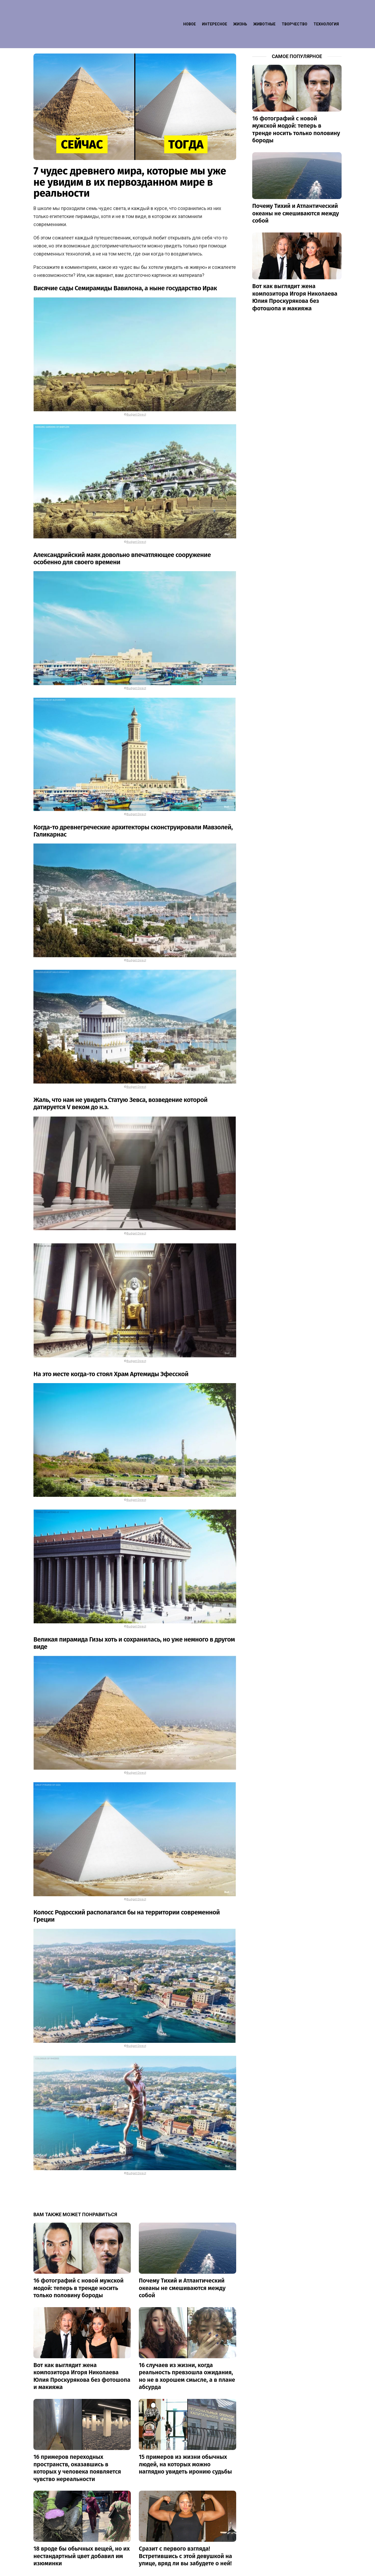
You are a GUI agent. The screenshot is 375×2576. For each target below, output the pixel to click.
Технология (326, 12)
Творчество (294, 12)
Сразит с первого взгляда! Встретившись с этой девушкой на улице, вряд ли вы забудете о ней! (185, 2532)
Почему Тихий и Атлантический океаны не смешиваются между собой (182, 2264)
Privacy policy (330, 2569)
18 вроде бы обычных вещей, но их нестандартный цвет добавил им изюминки (81, 2532)
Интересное (214, 12)
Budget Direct (136, 391)
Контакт (305, 2569)
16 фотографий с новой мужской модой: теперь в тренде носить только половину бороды (78, 2264)
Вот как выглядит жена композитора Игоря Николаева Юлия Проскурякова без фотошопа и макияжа (81, 2352)
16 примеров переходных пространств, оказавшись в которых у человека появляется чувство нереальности (77, 2444)
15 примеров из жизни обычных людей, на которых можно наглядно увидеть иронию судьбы (185, 2441)
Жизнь (240, 12)
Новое (189, 12)
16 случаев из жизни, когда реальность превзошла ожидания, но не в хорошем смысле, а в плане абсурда (187, 2352)
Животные (264, 12)
